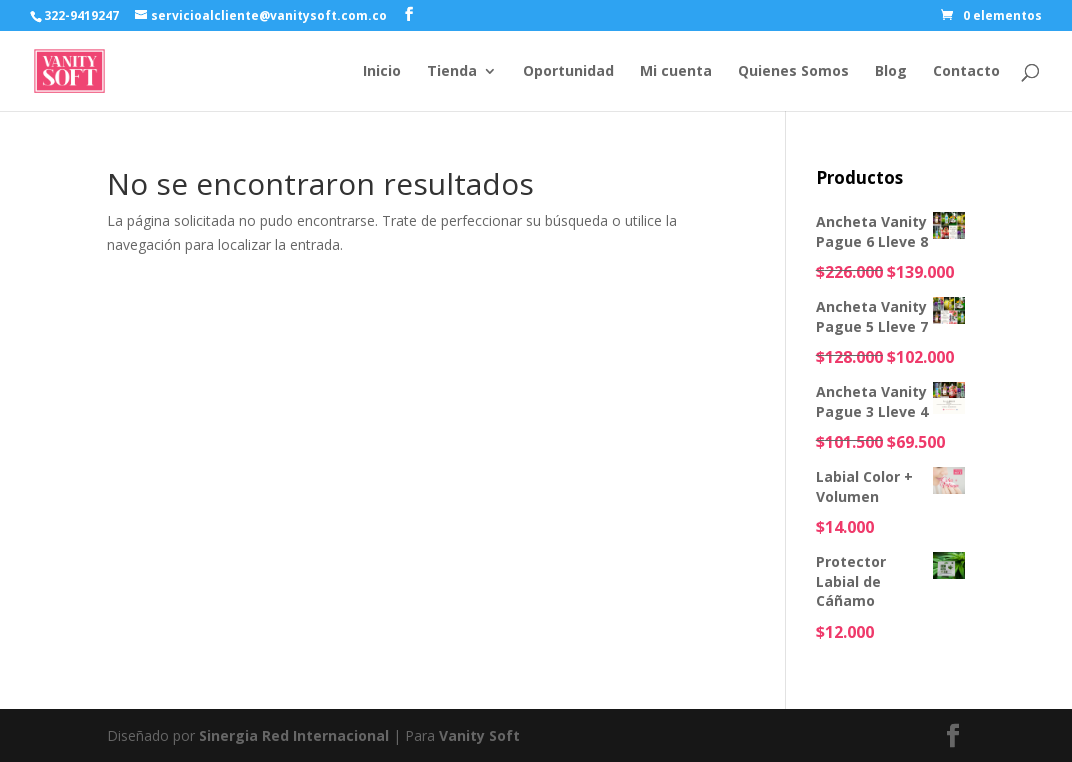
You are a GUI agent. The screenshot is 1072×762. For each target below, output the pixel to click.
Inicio (382, 72)
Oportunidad (568, 72)
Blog (891, 72)
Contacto (966, 72)
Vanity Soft (479, 735)
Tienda (452, 72)
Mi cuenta (676, 72)
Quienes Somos (793, 72)
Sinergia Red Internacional (294, 735)
